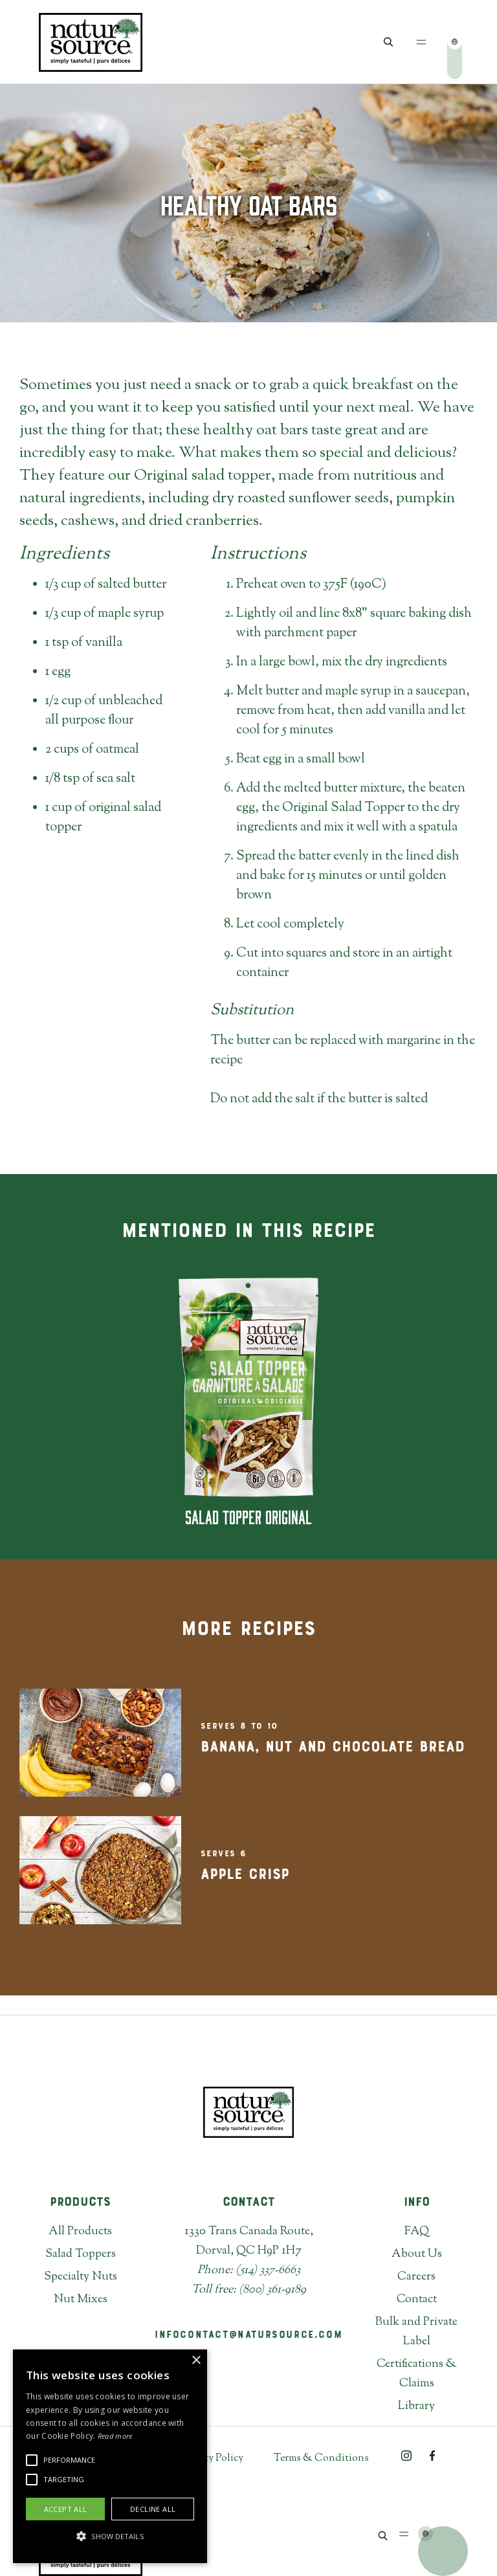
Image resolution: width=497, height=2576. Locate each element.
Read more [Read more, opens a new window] (115, 2436)
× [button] (196, 2361)
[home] (90, 42)
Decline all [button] (152, 2509)
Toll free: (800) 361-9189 (249, 2290)
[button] (421, 41)
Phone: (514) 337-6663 (248, 2270)
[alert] (110, 2456)
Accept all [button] (65, 2509)
